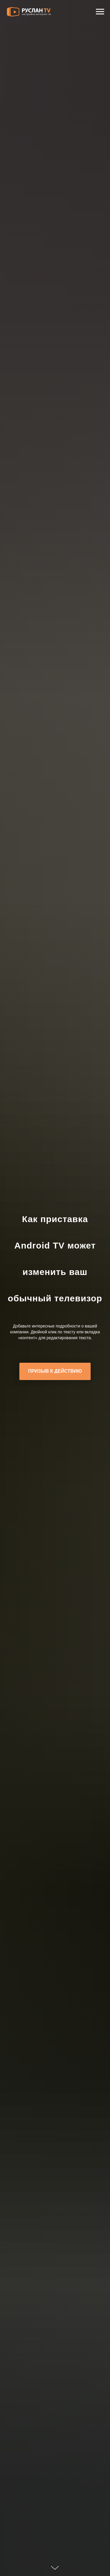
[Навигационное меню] (100, 12)
